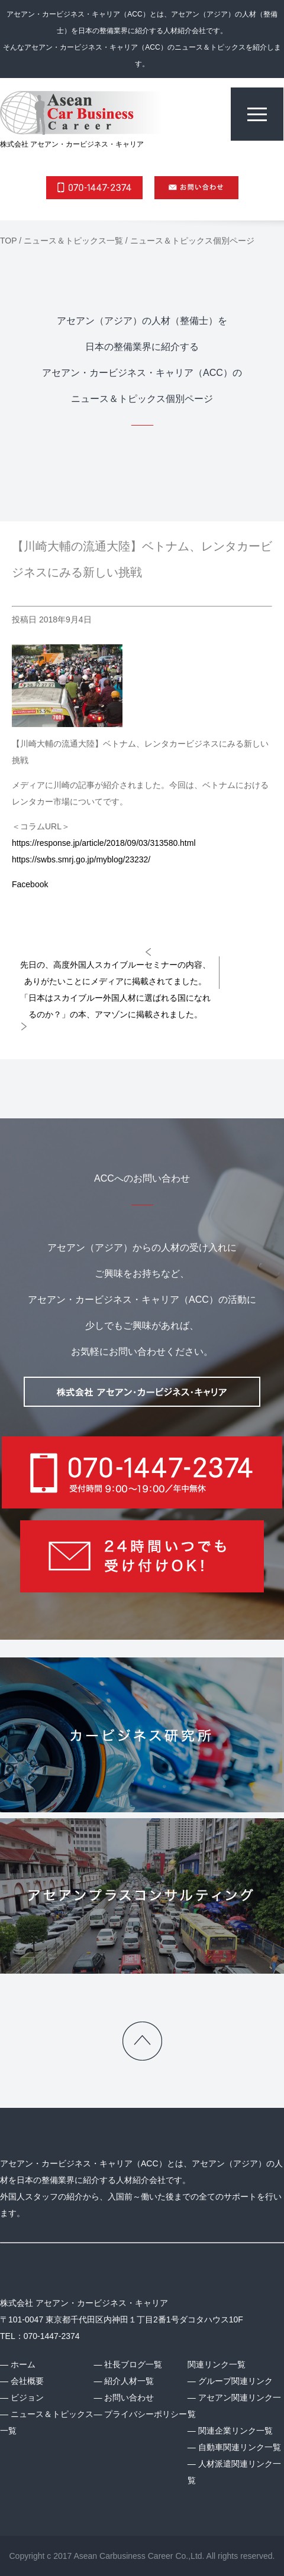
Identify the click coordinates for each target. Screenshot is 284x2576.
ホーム (23, 2364)
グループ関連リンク (235, 2381)
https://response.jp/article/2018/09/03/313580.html (104, 843)
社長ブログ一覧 (133, 2364)
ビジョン (27, 2397)
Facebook (30, 884)
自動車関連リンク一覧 (239, 2447)
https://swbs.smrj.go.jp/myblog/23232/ (81, 859)
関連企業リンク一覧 (235, 2430)
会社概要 (27, 2381)
